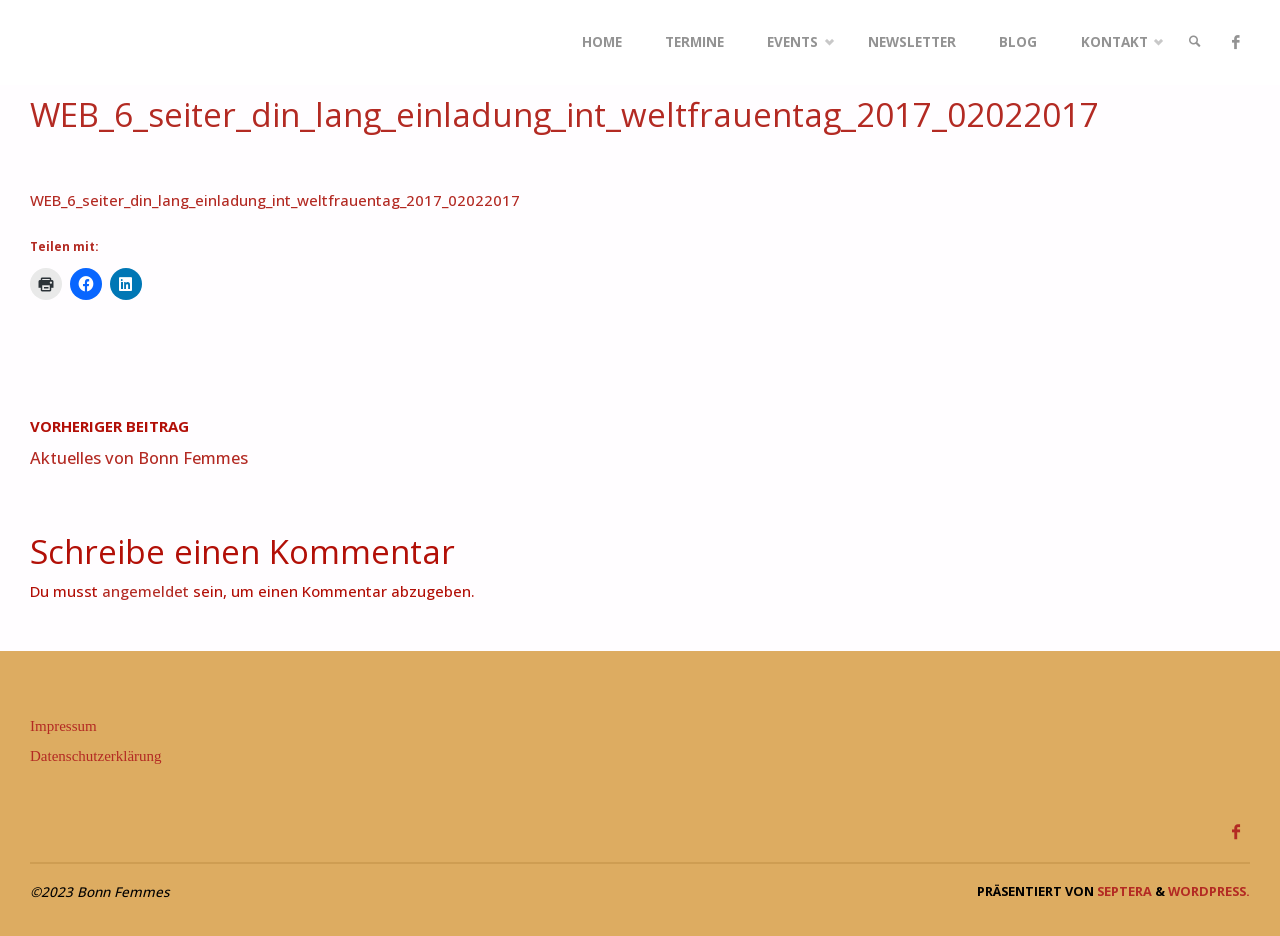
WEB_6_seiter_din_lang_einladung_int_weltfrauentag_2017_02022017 (275, 200)
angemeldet (145, 591)
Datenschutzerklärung (96, 756)
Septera (1123, 891)
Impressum (63, 726)
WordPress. (1209, 891)
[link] (1195, 42)
